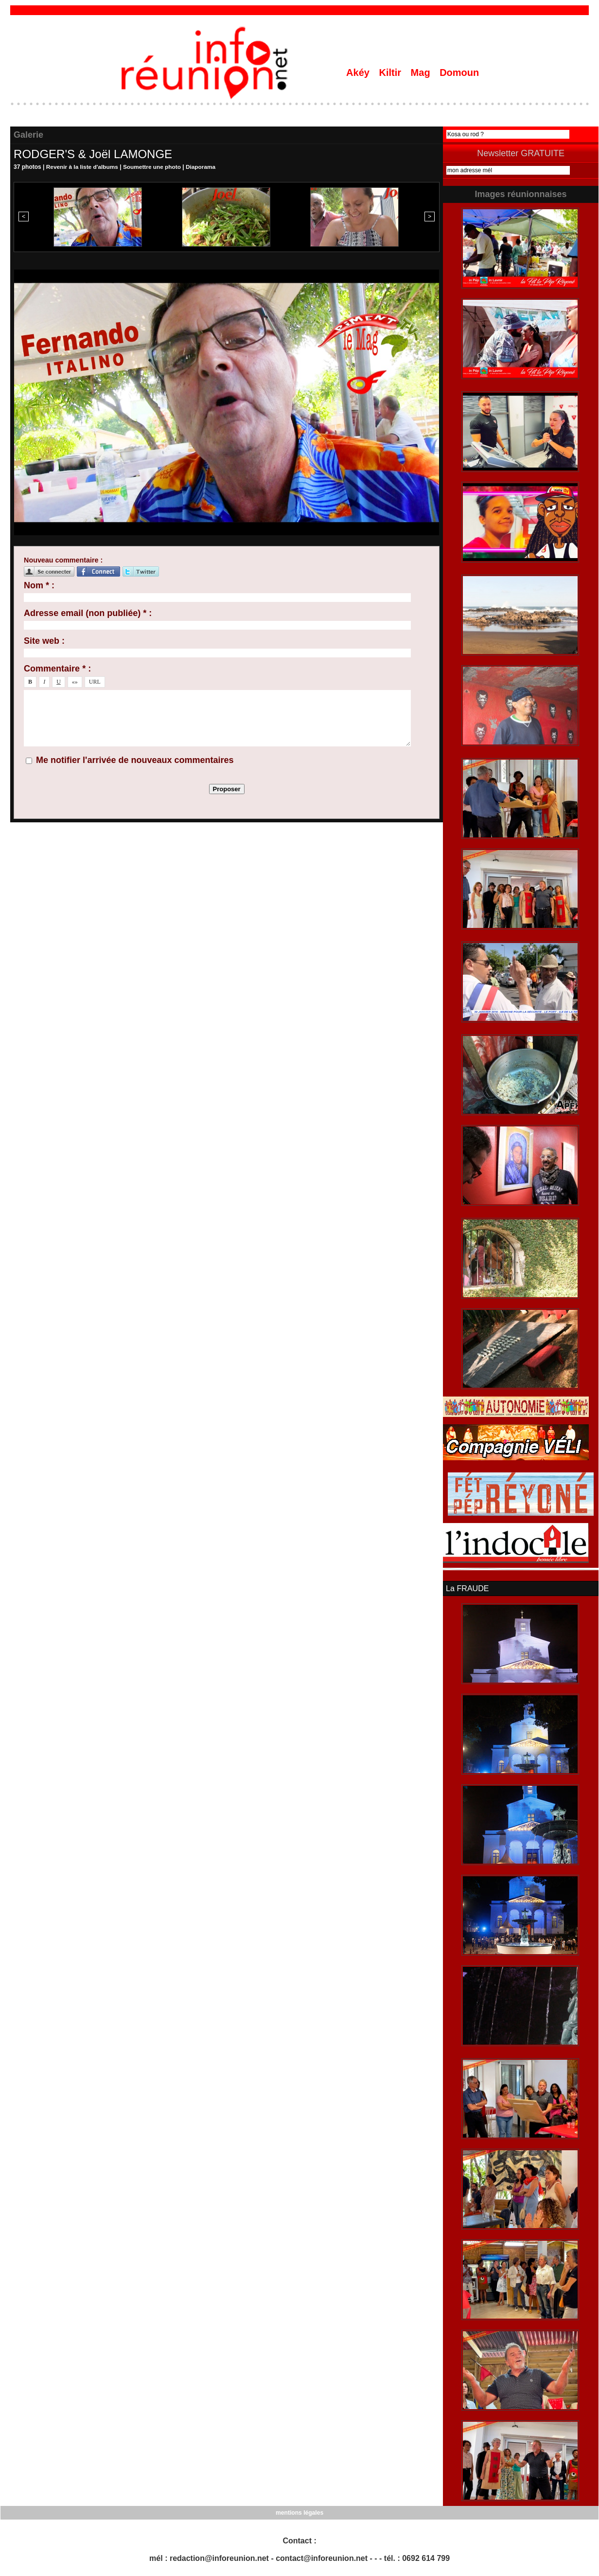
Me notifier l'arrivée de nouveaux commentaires (134, 760)
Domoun (459, 72)
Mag (422, 72)
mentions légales (299, 2513)
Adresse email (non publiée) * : (88, 613)
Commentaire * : (57, 668)
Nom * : (39, 585)
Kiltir (391, 72)
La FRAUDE (467, 1589)
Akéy (359, 72)
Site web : (44, 641)
